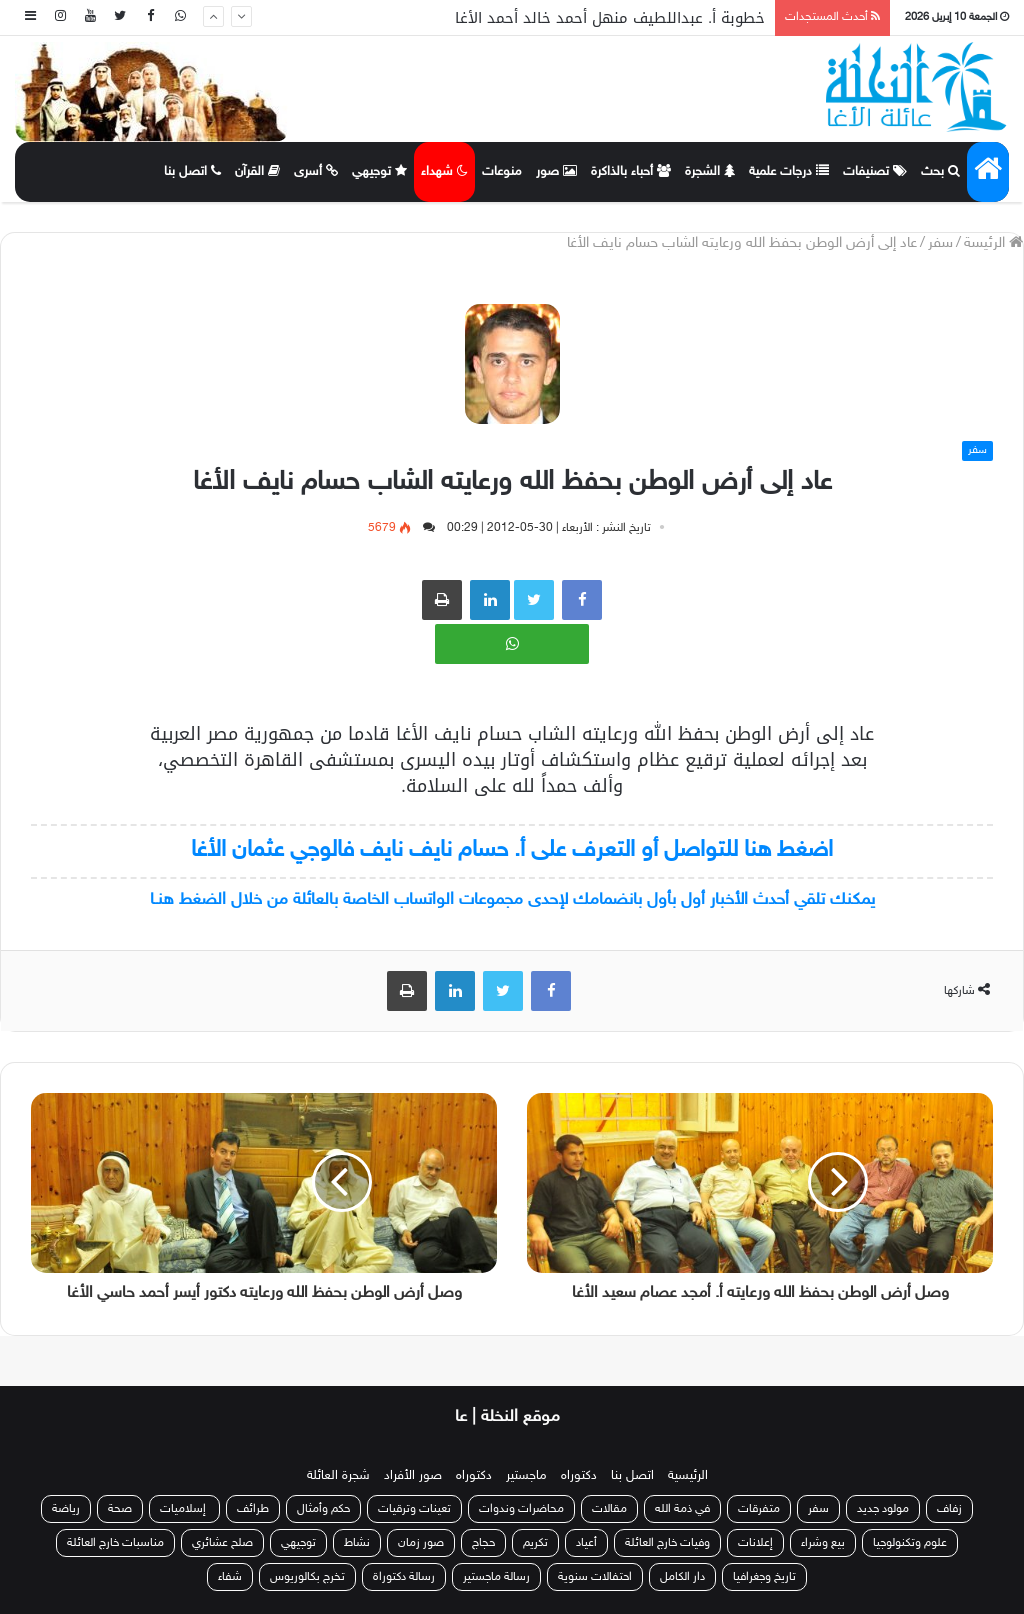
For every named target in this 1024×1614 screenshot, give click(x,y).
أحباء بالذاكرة (631, 172)
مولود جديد (883, 1509)
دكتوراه (579, 1476)
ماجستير (526, 1476)
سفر (940, 243)
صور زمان (421, 1543)
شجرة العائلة (338, 1476)
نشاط (357, 1543)
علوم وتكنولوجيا (910, 1543)
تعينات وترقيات (414, 1509)
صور (556, 172)
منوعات (502, 172)
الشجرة (710, 172)
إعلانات (755, 1543)
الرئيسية (688, 1476)
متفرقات (759, 1509)
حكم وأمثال (323, 1509)
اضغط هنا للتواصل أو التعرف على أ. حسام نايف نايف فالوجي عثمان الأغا (512, 850)
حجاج (483, 1543)
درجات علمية (789, 172)
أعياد (586, 1543)
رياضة (66, 1509)
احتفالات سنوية (595, 1577)
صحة (120, 1509)
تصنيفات (875, 172)
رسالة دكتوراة (404, 1577)
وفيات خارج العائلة (667, 1543)
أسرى (316, 172)
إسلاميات (184, 1509)
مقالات (609, 1509)
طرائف (253, 1509)
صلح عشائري (222, 1543)
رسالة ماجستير (496, 1577)
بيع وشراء (823, 1543)
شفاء (230, 1577)
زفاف (949, 1509)
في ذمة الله (682, 1509)
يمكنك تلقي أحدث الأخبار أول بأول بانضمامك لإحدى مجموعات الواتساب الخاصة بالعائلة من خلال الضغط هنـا (512, 900)
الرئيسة (993, 243)
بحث (940, 172)
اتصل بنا (192, 172)
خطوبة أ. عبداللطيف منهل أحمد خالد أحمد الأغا (610, 18)
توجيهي (379, 172)
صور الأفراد (413, 1476)
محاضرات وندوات (521, 1509)
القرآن (257, 172)
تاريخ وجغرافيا (764, 1577)
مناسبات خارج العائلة (115, 1543)
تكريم (535, 1543)
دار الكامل (682, 1577)
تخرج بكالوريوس (307, 1577)
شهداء (444, 172)
